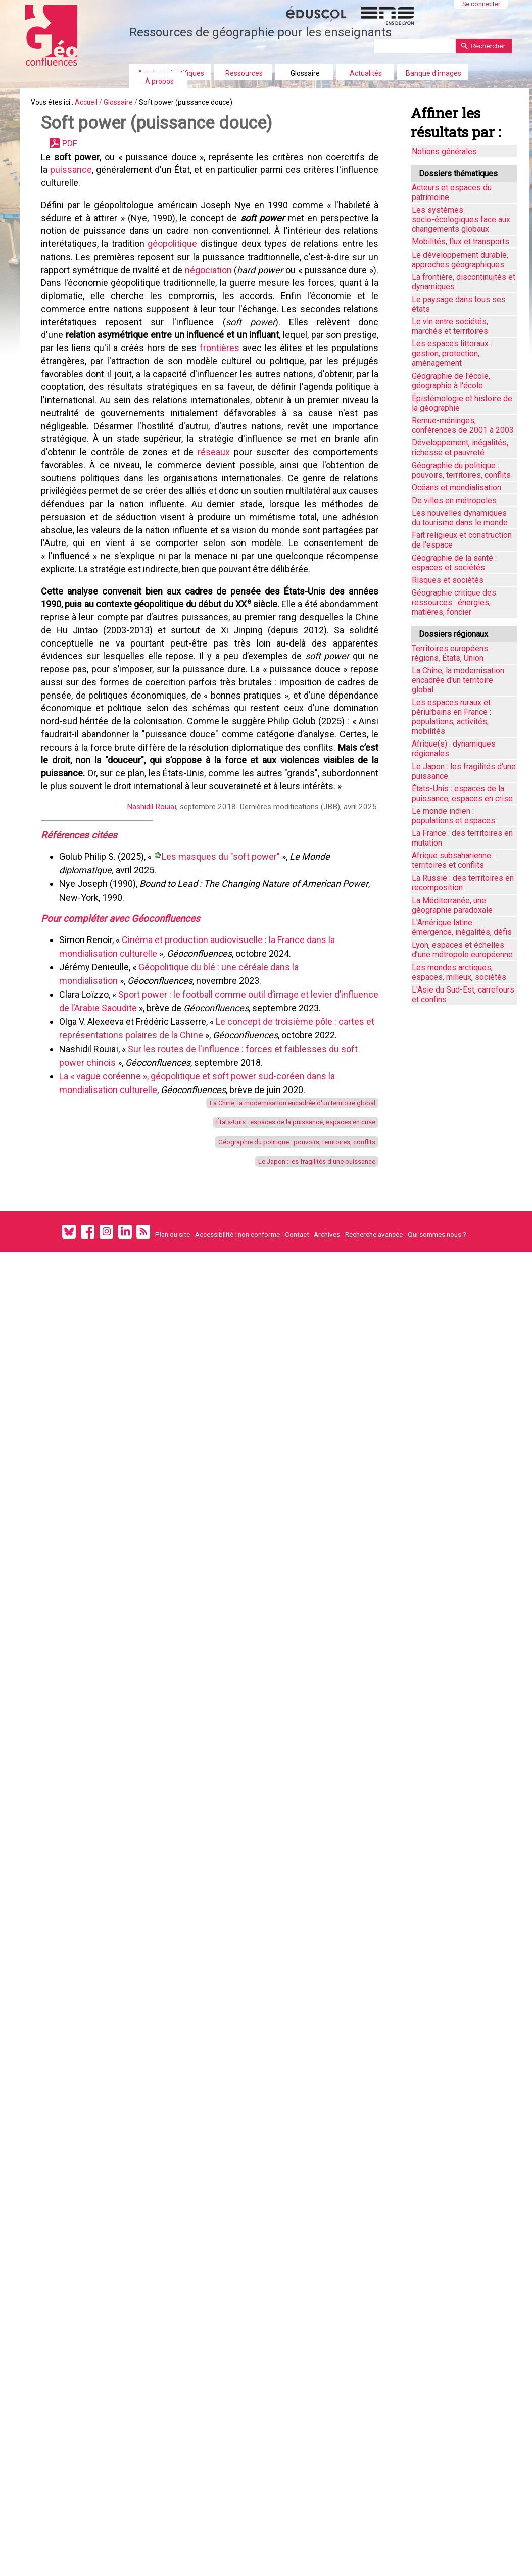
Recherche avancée (374, 1465)
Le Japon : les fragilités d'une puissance (297, 1385)
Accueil (101, 105)
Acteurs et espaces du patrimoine (452, 192)
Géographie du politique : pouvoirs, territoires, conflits (275, 1360)
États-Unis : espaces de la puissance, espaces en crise (270, 1337)
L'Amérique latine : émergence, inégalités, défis (462, 927)
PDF (79, 155)
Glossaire (305, 73)
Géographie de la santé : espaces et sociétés (454, 562)
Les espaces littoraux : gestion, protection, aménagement (452, 353)
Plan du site (172, 1465)
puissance (79, 187)
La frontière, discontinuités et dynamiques (463, 281)
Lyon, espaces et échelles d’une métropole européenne (462, 949)
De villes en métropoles (454, 500)
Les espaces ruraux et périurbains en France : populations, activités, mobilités (451, 717)
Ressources (244, 73)
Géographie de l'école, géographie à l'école (451, 380)
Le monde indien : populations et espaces (453, 815)
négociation (230, 307)
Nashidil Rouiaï (144, 989)
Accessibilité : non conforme (237, 1465)
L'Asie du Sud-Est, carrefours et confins (463, 994)
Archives (327, 1465)
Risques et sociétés (447, 580)
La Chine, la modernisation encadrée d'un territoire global (269, 1313)
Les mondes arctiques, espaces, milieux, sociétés (459, 972)
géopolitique (174, 275)
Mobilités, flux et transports (460, 241)
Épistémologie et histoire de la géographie (462, 403)
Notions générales (444, 151)
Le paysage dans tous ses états (459, 304)
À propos (159, 81)
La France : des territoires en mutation (462, 838)
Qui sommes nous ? (437, 1465)
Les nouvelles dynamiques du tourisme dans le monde (460, 517)
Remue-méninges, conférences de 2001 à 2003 (463, 425)
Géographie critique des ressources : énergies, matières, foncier (454, 602)
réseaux (277, 529)
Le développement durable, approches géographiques (460, 259)
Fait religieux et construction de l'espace (462, 540)
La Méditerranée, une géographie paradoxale (452, 905)
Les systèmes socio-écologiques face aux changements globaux (461, 219)
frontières (262, 403)
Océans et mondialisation (456, 487)
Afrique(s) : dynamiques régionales (454, 748)
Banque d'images (433, 73)
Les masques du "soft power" (226, 1045)
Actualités (366, 73)
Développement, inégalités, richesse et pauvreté (460, 447)
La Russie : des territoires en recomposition (463, 883)
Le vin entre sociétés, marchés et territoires (450, 326)
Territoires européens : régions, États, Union (452, 653)
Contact (297, 1465)
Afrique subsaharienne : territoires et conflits (453, 860)
